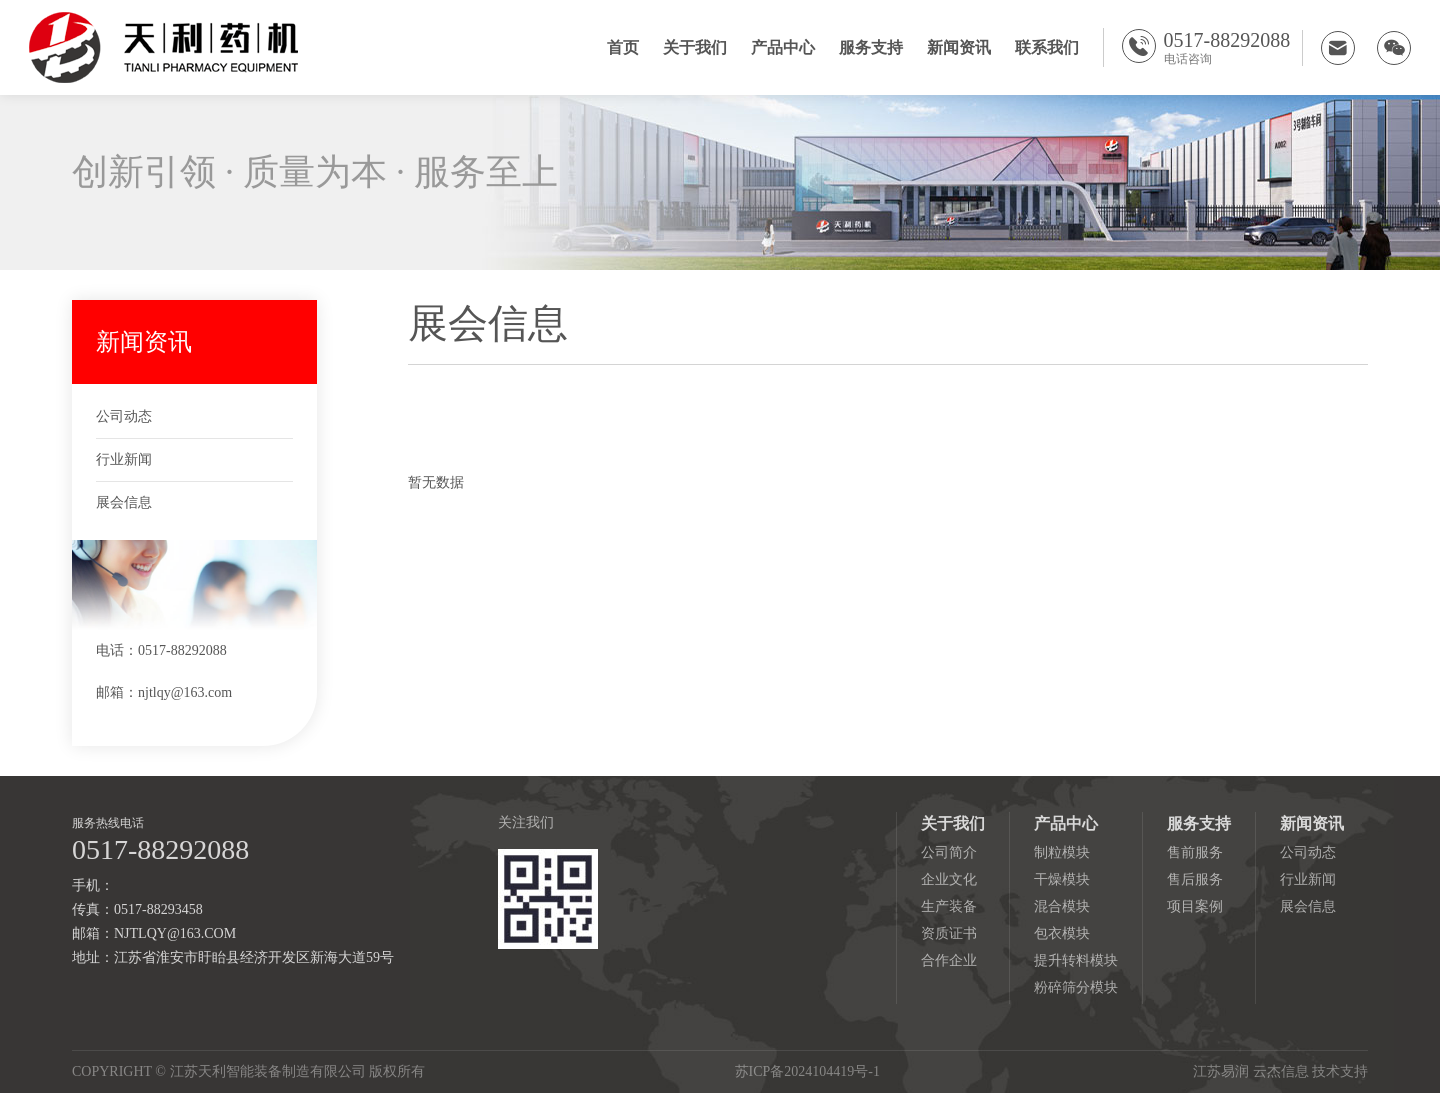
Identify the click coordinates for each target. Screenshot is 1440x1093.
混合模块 (1062, 906)
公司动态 (124, 416)
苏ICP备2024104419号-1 (807, 1071)
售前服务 (1195, 852)
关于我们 (695, 47)
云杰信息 (1281, 1071)
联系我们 (1047, 47)
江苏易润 (1221, 1071)
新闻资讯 (959, 47)
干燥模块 (1062, 879)
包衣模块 (1062, 933)
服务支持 (871, 47)
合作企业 (949, 960)
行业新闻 (124, 459)
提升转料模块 (1076, 960)
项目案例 (1195, 906)
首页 (623, 47)
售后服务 (1195, 879)
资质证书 (949, 933)
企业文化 (949, 879)
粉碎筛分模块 (1076, 987)
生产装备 (949, 906)
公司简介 (949, 852)
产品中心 (783, 47)
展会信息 (124, 502)
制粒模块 (1062, 852)
